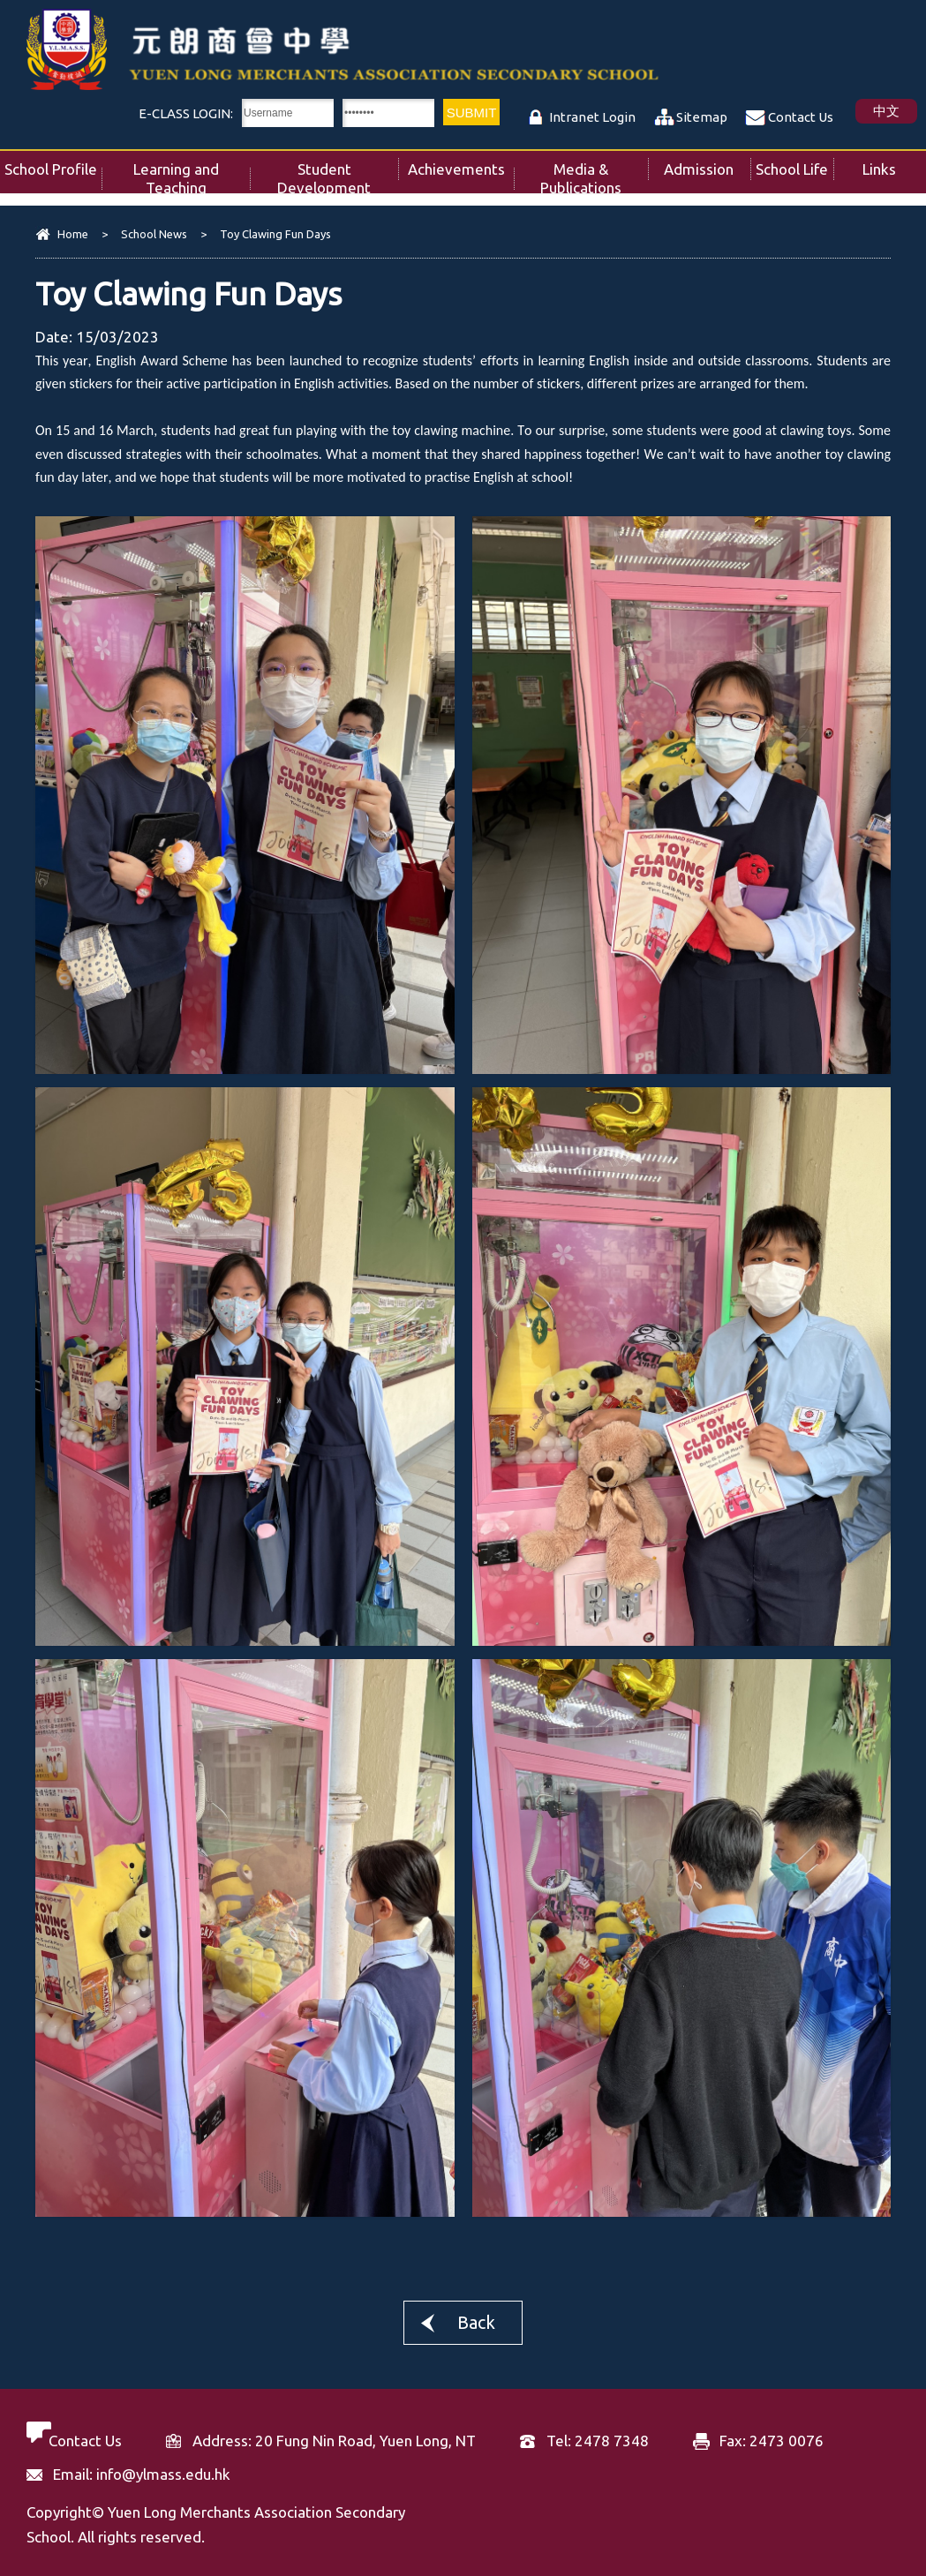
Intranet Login (592, 116)
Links (893, 164)
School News (154, 234)
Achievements (461, 164)
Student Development (337, 173)
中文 (886, 110)
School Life (794, 164)
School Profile (53, 164)
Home (72, 234)
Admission (706, 164)
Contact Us (800, 116)
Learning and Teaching (191, 173)
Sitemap (701, 116)
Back (476, 2322)
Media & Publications (594, 173)
